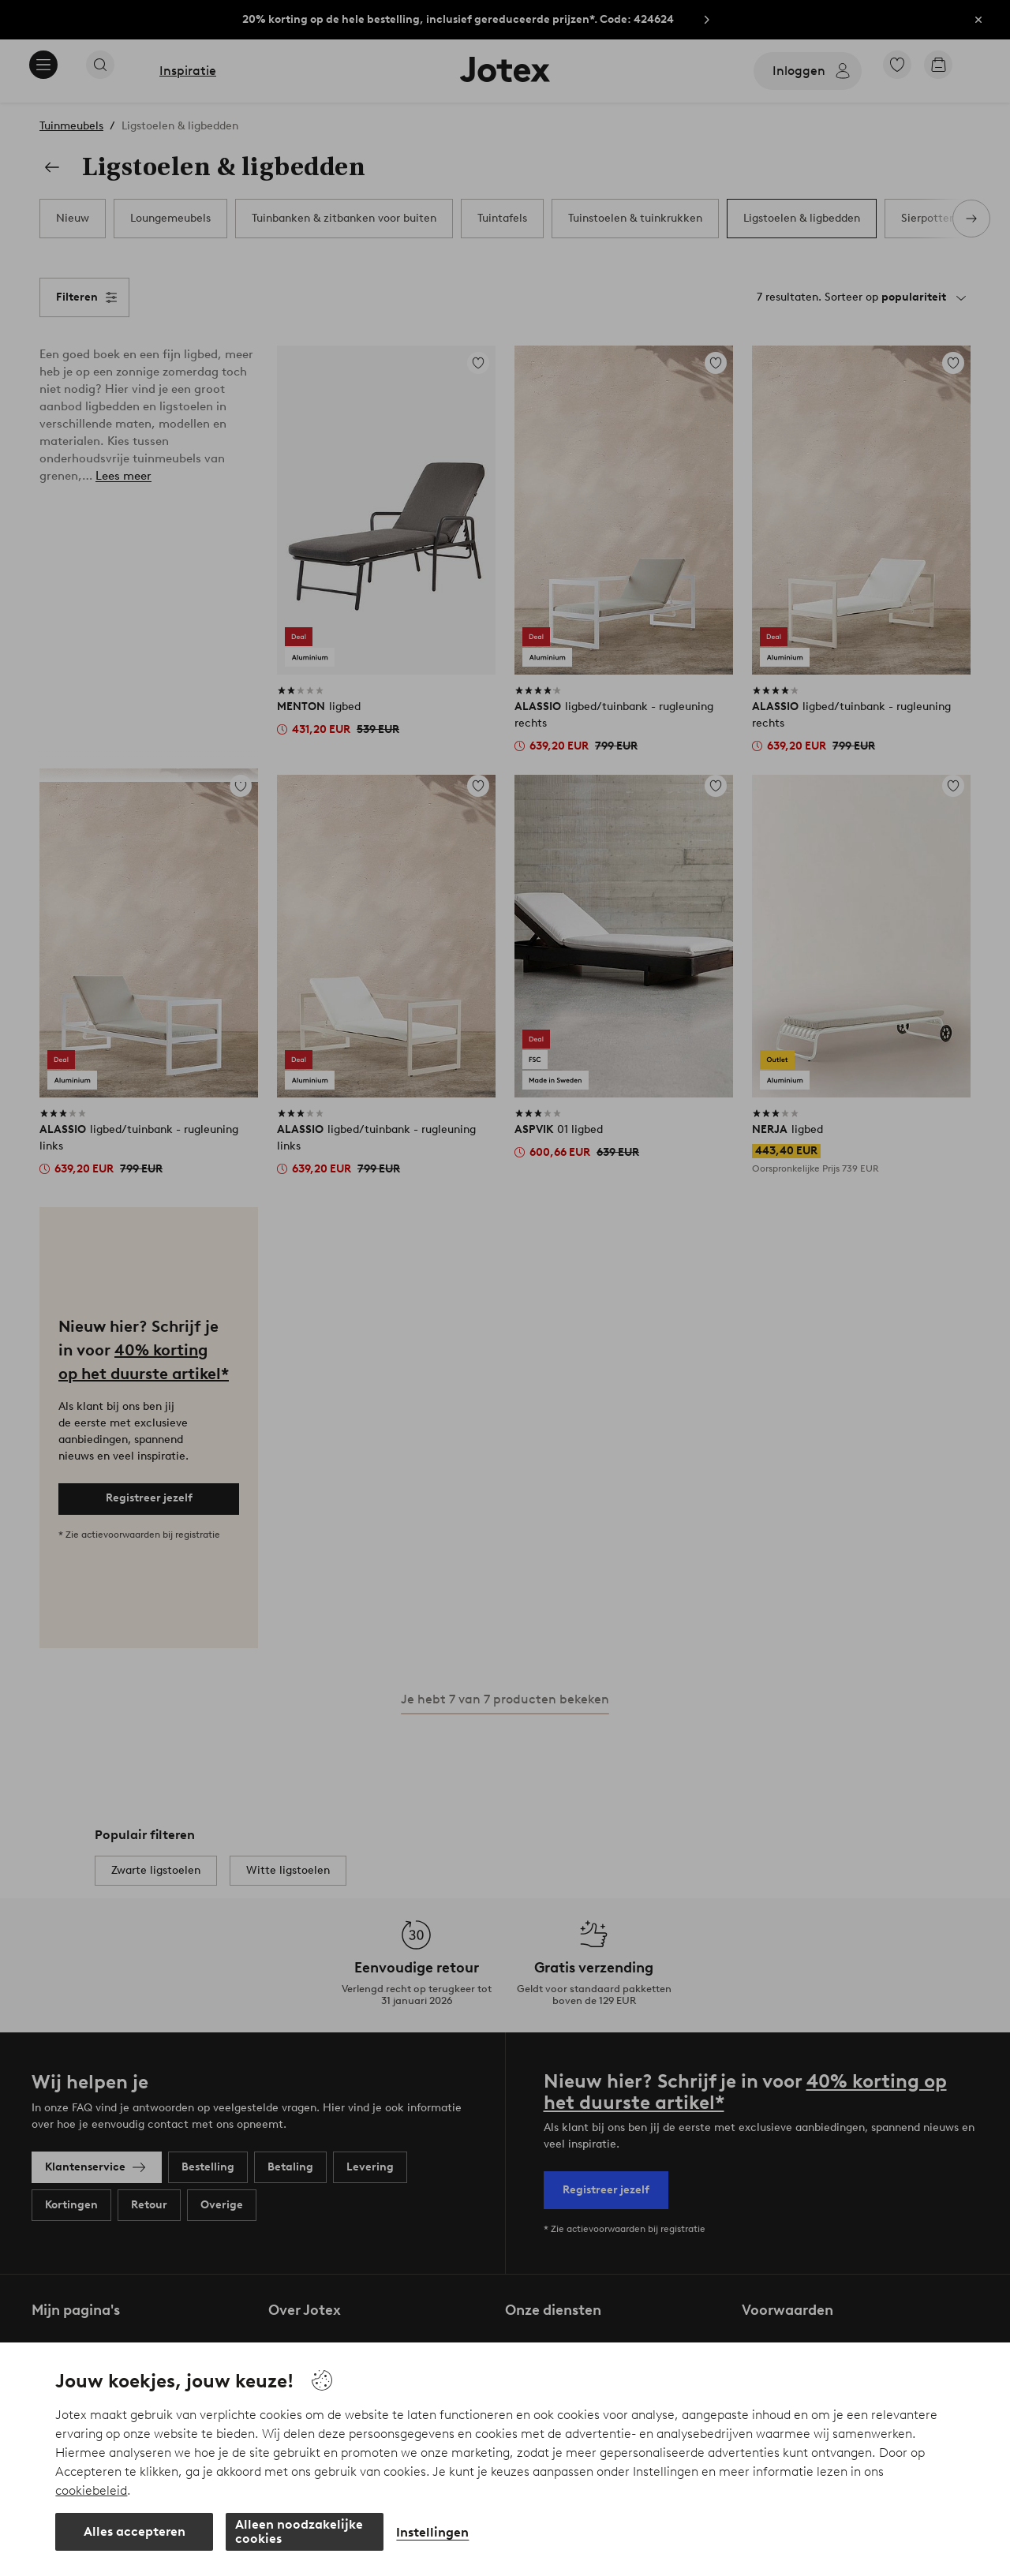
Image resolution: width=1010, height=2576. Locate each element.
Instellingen (432, 2532)
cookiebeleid (91, 2490)
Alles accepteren (134, 2531)
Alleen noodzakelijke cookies (299, 2531)
